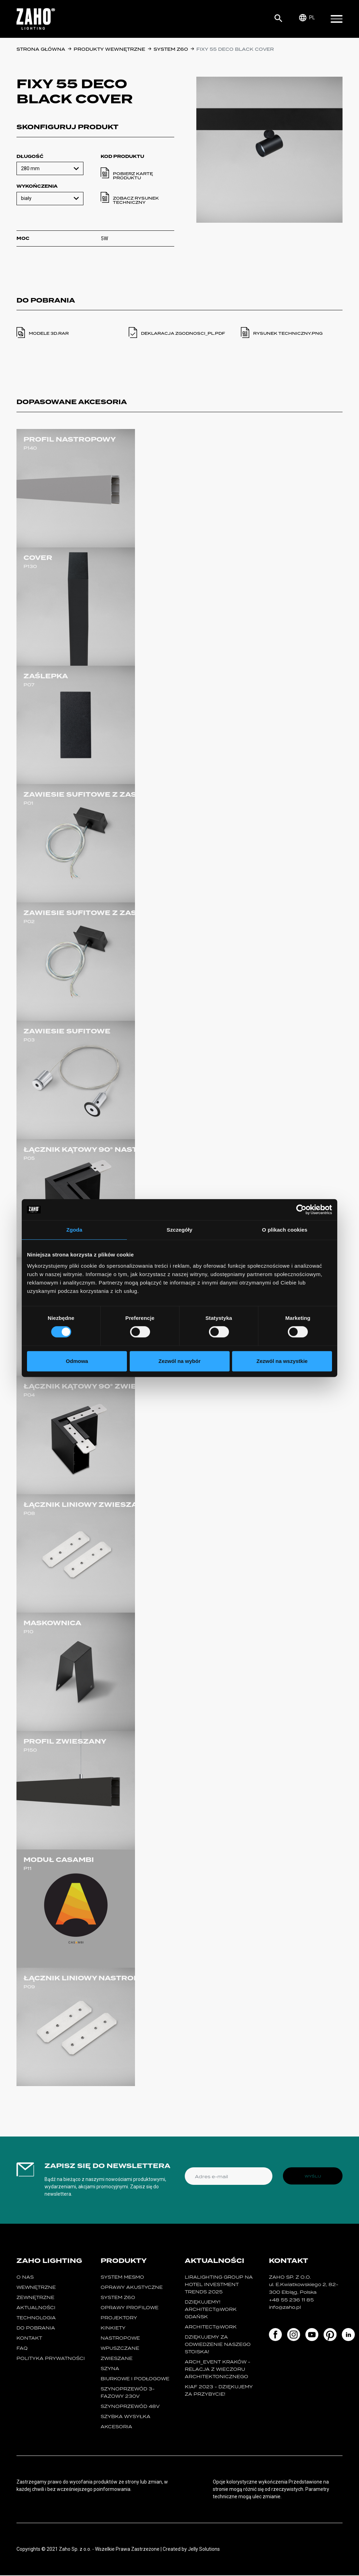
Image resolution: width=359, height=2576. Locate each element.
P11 (27, 1868)
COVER (37, 558)
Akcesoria (116, 2427)
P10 (28, 1632)
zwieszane (117, 2359)
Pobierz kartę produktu (133, 176)
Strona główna (41, 49)
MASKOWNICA (52, 1623)
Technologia (36, 2318)
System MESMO (122, 2278)
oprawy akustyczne (132, 2288)
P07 (28, 685)
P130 (30, 566)
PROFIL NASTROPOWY (69, 439)
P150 (30, 1750)
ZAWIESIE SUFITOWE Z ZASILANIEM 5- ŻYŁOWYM (124, 913)
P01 (28, 803)
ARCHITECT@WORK (211, 2328)
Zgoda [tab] (74, 1230)
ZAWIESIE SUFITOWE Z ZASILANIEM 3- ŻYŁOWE (121, 794)
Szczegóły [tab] (179, 1230)
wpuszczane (120, 2349)
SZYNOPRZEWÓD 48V (130, 2407)
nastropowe (120, 2339)
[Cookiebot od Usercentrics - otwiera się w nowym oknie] (301, 1209)
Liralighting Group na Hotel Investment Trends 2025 (219, 2285)
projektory (119, 2318)
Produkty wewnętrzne (110, 49)
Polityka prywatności (50, 2359)
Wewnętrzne (36, 2288)
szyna (110, 2369)
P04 (29, 1395)
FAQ (22, 2349)
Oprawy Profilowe (129, 2308)
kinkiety (113, 2329)
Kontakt (29, 2339)
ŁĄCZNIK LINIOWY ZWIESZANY (86, 1505)
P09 (29, 1987)
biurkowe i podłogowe (135, 2379)
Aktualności (35, 2308)
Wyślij (313, 2176)
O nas (25, 2278)
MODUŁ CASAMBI (58, 1860)
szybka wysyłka (125, 2417)
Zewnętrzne (35, 2298)
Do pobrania (35, 2329)
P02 (29, 922)
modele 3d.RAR (49, 333)
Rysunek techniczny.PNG (288, 333)
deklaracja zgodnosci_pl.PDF (183, 333)
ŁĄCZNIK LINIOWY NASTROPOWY (90, 1978)
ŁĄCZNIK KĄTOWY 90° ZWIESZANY (94, 1386)
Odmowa (77, 1361)
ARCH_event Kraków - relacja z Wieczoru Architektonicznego (217, 2370)
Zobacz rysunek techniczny (136, 200)
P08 (29, 1513)
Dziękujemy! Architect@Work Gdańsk (211, 2310)
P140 (30, 448)
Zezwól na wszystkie (282, 1361)
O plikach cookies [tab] (284, 1230)
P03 (29, 1040)
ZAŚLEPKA (45, 676)
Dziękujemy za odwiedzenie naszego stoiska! (218, 2345)
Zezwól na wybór (179, 1361)
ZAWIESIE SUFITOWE (66, 1031)
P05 (29, 1158)
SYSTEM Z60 (172, 49)
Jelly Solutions (204, 2550)
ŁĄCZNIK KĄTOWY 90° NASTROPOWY (99, 1150)
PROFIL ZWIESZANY (64, 1741)
